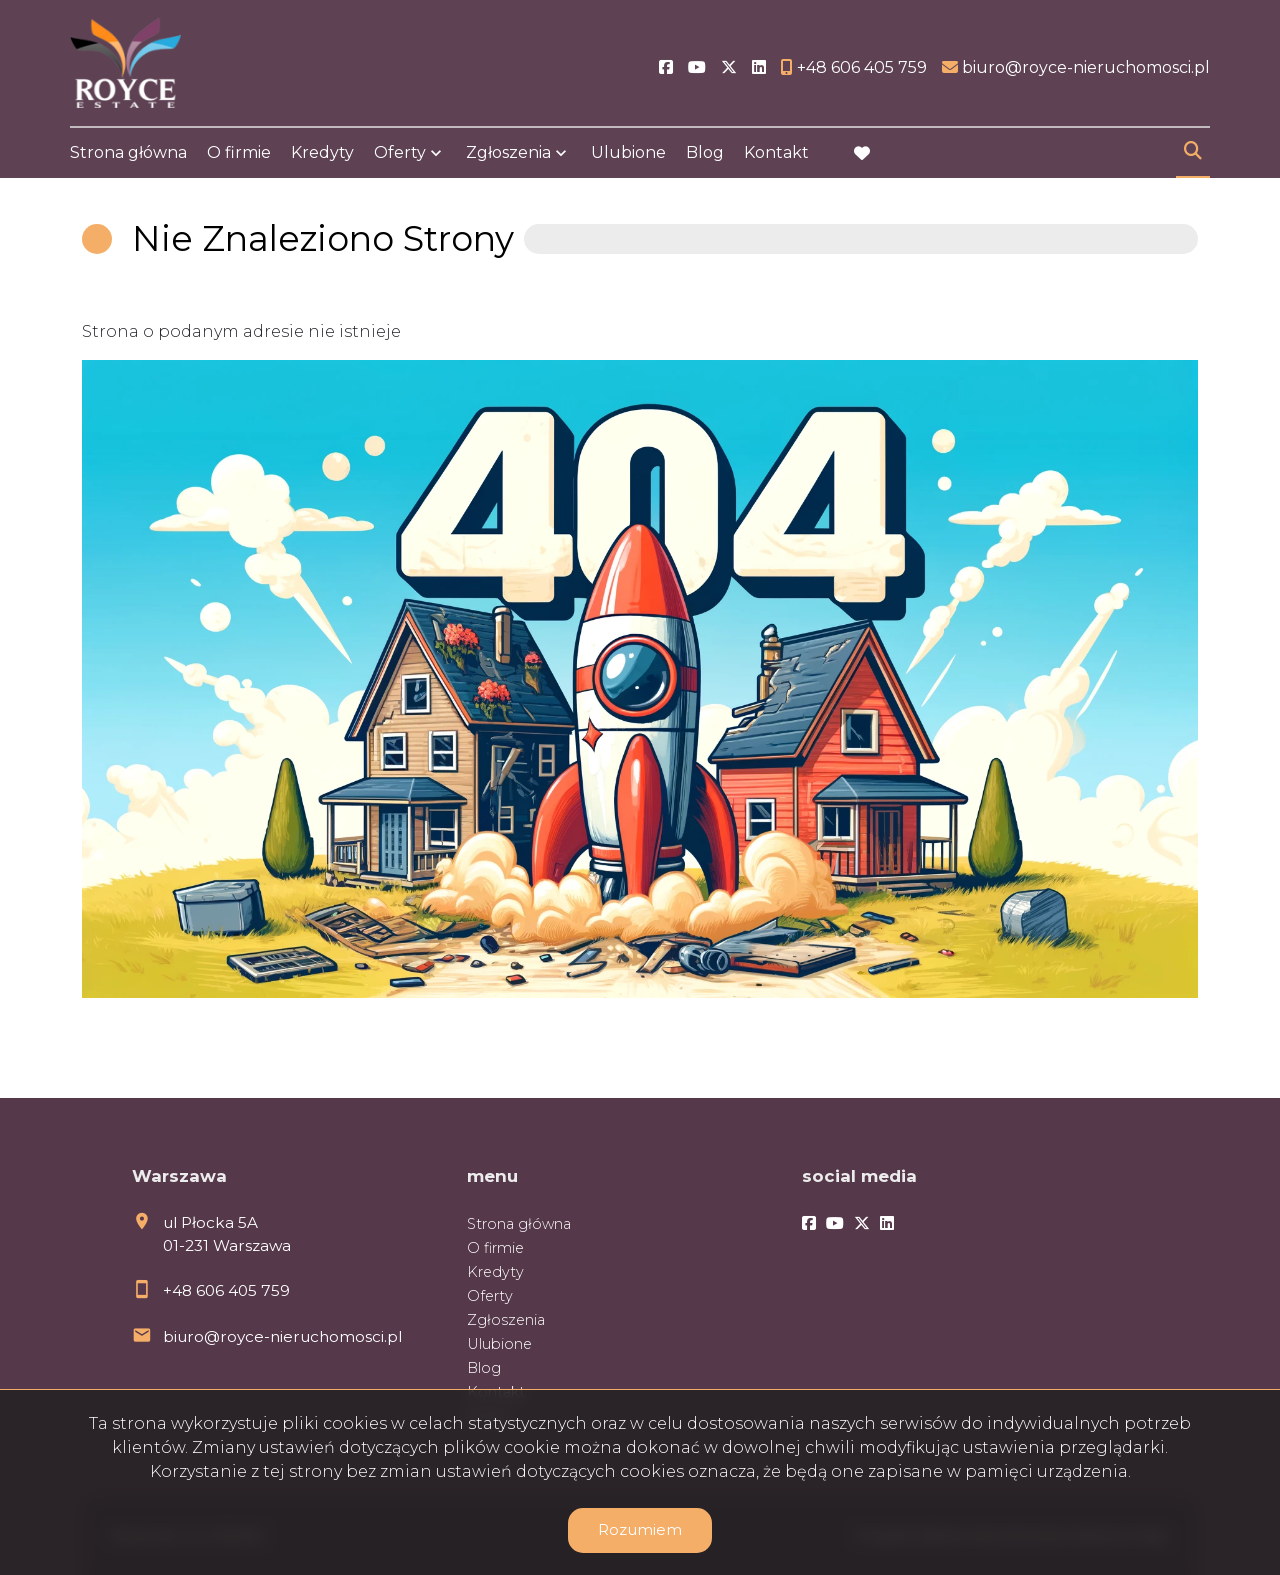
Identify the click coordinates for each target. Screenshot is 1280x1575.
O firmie (239, 152)
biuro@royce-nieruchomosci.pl (282, 1336)
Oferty (400, 152)
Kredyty (322, 152)
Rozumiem (640, 1529)
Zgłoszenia (508, 152)
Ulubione (628, 152)
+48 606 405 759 (226, 1290)
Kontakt (776, 152)
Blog (705, 152)
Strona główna (128, 152)
